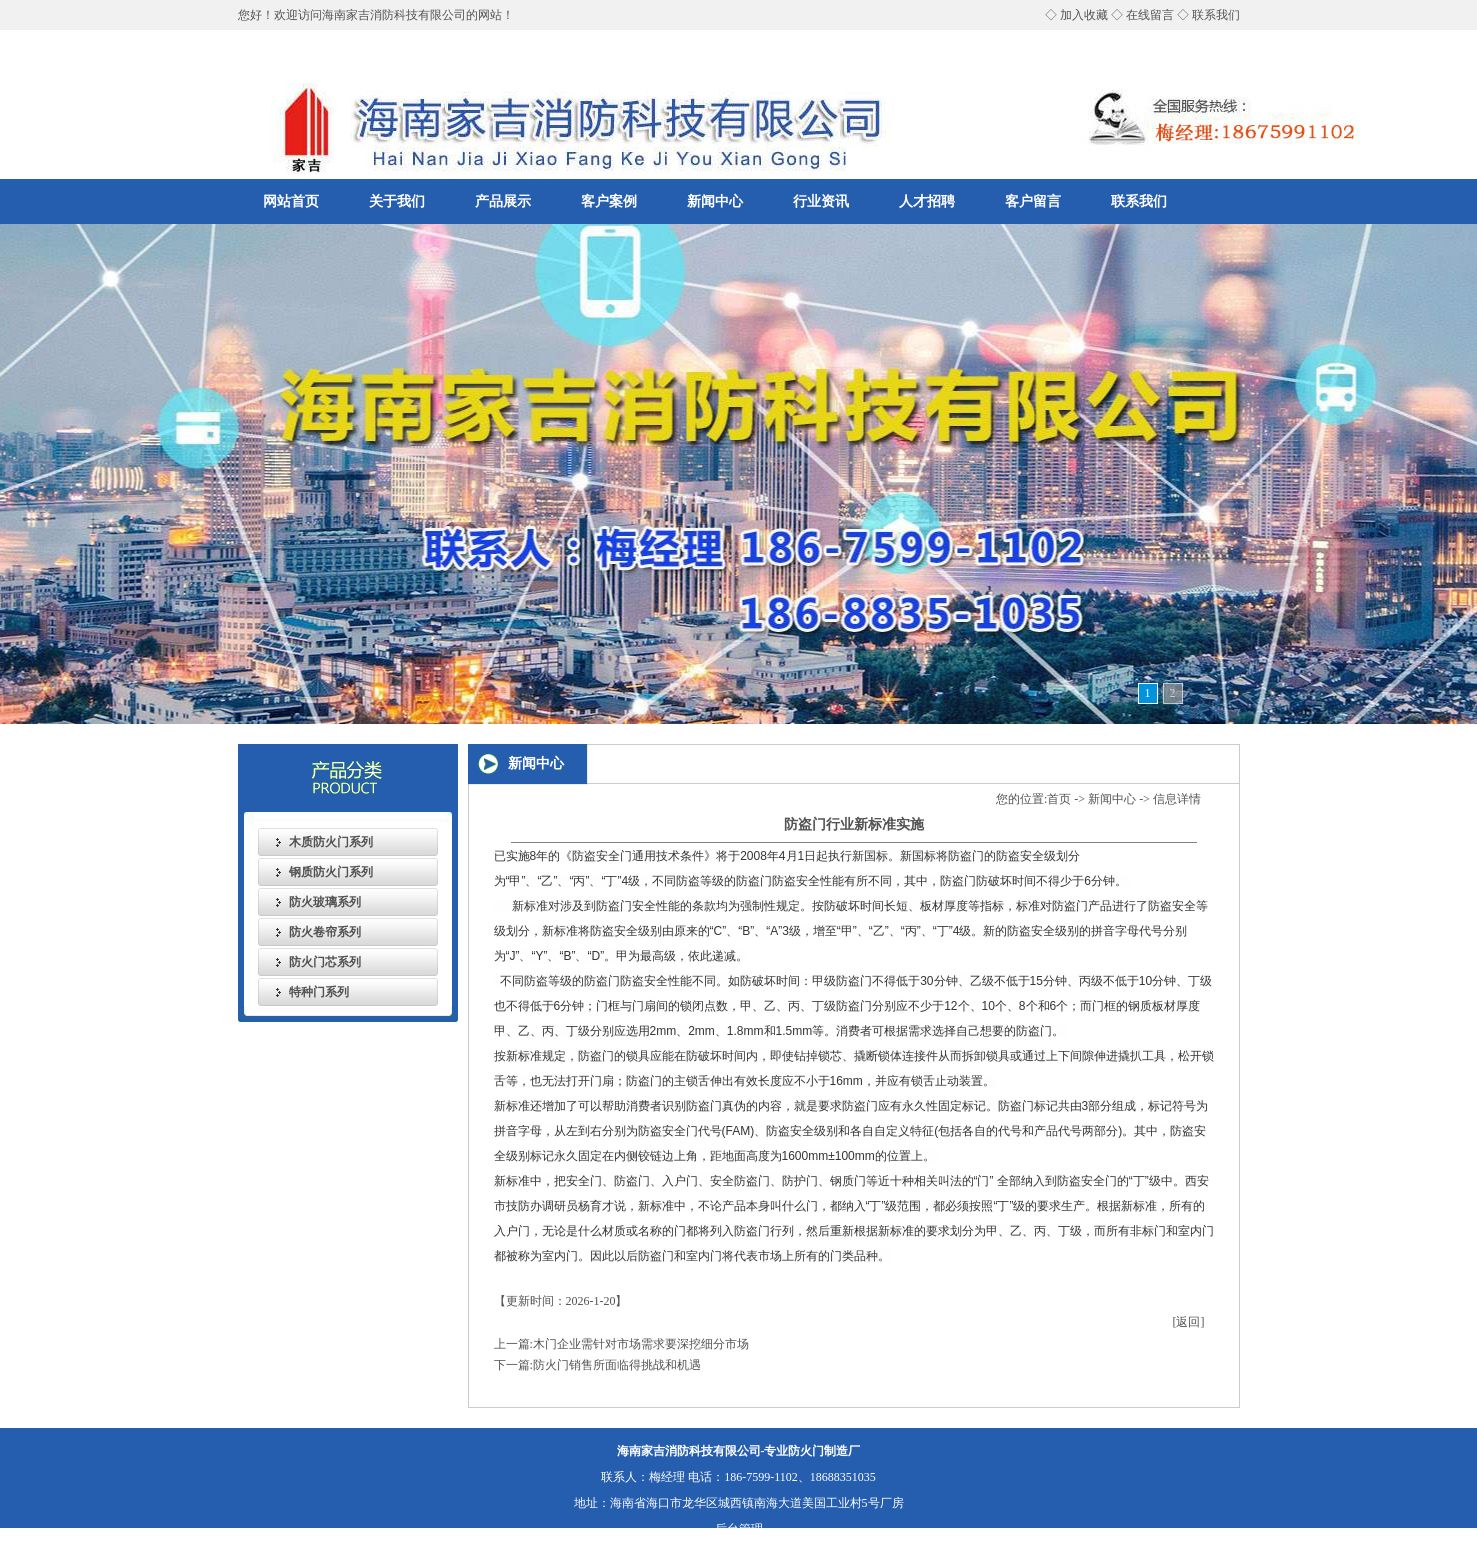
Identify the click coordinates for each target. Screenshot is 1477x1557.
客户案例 (609, 201)
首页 (1059, 799)
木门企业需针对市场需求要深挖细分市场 (641, 1344)
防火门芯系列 (325, 962)
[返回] (1189, 1322)
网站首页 (291, 201)
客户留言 (1033, 201)
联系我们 (1216, 15)
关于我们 (397, 201)
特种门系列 (319, 992)
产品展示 (503, 201)
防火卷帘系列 (325, 932)
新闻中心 (715, 201)
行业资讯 (821, 201)
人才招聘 (927, 201)
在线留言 (1150, 15)
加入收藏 (1084, 15)
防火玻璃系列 (325, 902)
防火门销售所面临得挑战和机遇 (617, 1365)
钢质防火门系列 (331, 872)
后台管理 (739, 1529)
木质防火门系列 (331, 842)
